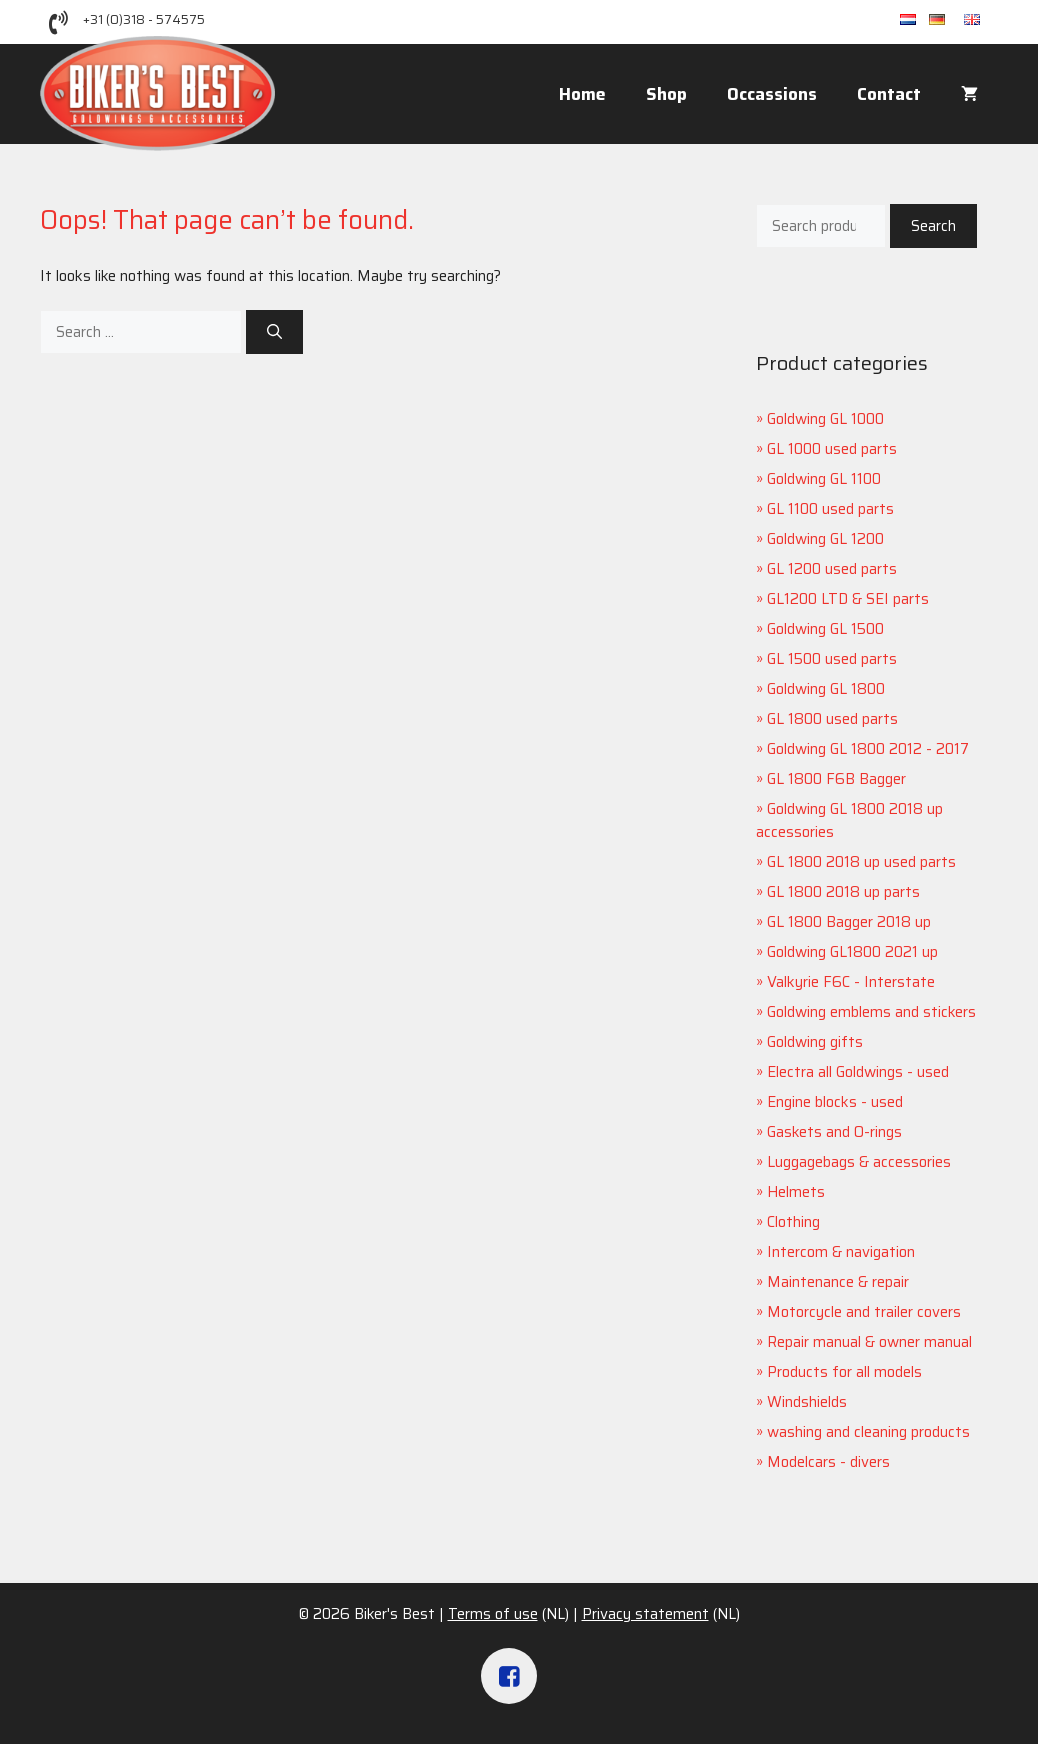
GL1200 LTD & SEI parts (848, 599)
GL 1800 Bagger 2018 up (849, 922)
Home (582, 94)
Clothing (793, 1222)
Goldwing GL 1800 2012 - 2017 (868, 749)
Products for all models (844, 1372)
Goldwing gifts (815, 1042)
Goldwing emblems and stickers (871, 1012)
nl (914, 20)
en (981, 20)
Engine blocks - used (835, 1102)
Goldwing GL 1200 (825, 539)
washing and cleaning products (868, 1432)
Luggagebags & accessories (859, 1162)
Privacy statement (645, 1614)
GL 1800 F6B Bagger (836, 779)
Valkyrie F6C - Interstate (851, 982)
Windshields (807, 1402)
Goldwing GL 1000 (825, 419)
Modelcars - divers (828, 1462)
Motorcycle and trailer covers (864, 1312)
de (946, 20)
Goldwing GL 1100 (824, 479)
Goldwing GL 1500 (825, 629)
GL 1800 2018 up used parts (861, 862)
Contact (889, 94)
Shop (666, 94)
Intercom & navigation (841, 1252)
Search (933, 226)
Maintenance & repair (838, 1282)
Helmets (796, 1192)
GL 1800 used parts (832, 719)
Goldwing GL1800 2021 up (852, 952)
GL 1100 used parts (830, 509)
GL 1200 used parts (832, 569)
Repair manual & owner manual (869, 1342)
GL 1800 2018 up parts (843, 892)
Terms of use (493, 1614)
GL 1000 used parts (832, 449)
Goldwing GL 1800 (826, 689)
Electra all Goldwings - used (858, 1072)
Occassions (772, 94)
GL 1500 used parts (832, 659)
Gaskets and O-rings (834, 1132)
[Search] (274, 332)
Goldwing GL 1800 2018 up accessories (849, 820)
